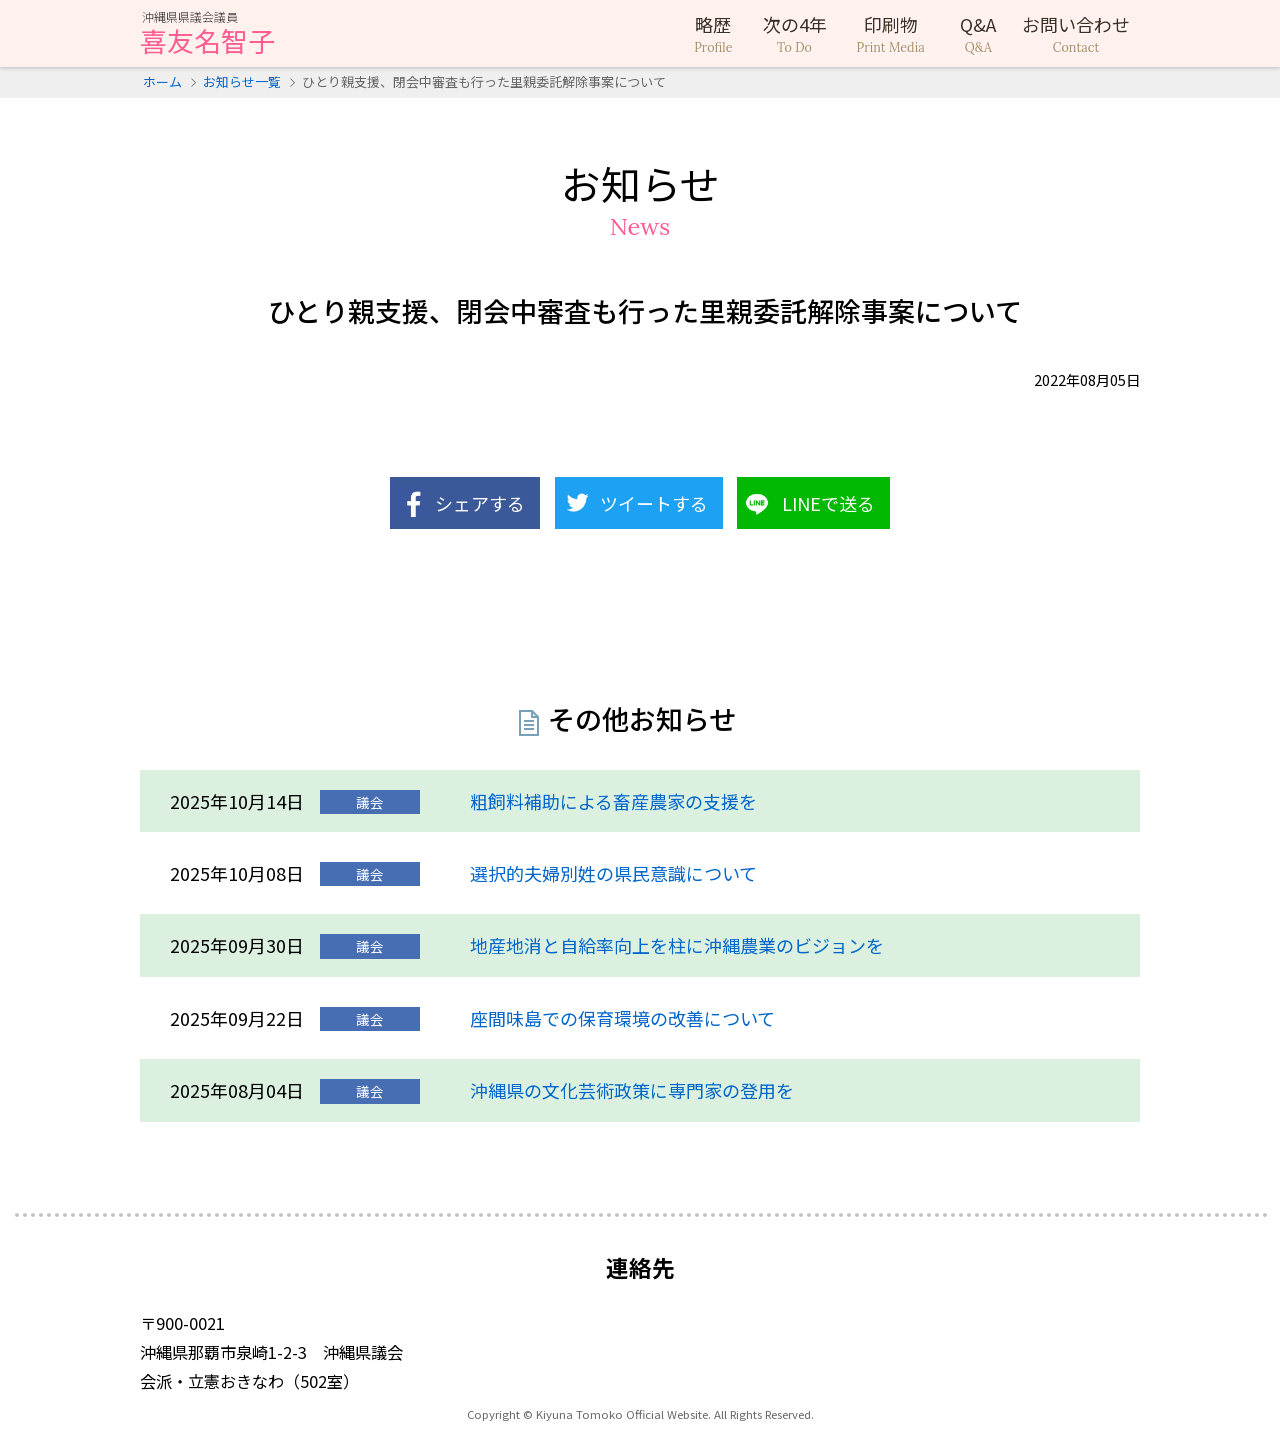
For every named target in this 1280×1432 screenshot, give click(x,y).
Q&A (978, 34)
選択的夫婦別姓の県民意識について (613, 873)
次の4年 (795, 34)
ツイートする (654, 503)
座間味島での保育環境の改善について (622, 1018)
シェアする (480, 503)
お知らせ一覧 (242, 81)
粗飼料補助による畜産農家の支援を (613, 801)
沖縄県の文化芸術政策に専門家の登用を (632, 1090)
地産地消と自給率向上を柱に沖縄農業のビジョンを (677, 945)
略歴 (713, 34)
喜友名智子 (207, 35)
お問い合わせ (1076, 34)
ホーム (162, 81)
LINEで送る (828, 503)
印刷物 (891, 34)
